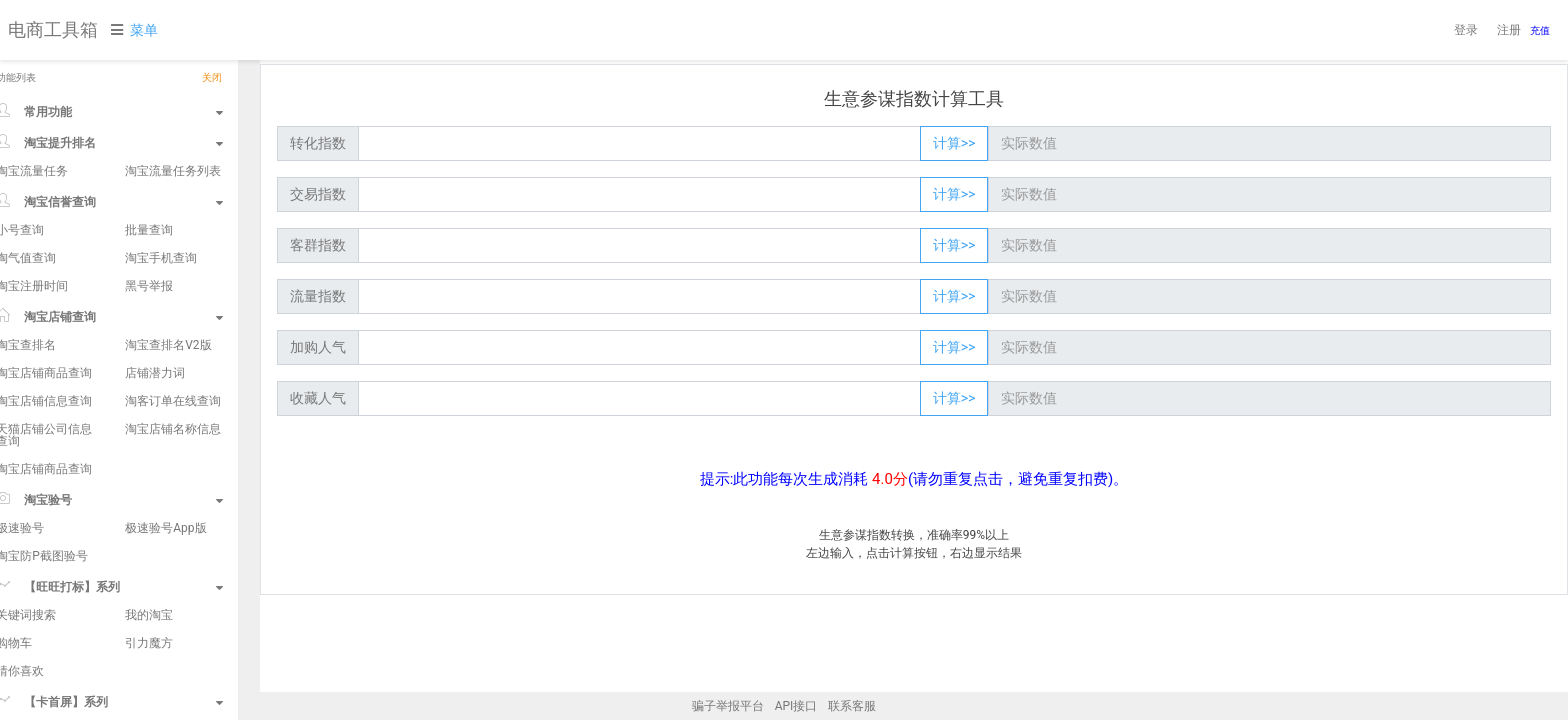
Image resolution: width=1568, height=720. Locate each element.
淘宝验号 (131, 499)
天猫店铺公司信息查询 (64, 435)
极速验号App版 (185, 528)
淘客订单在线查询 (193, 401)
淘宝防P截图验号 (62, 556)
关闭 (232, 78)
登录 (1466, 30)
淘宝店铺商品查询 (64, 373)
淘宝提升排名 (131, 142)
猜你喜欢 (40, 671)
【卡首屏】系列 (131, 701)
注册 (1509, 30)
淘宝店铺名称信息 (193, 429)
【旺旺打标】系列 (131, 586)
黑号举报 (169, 286)
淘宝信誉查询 (131, 201)
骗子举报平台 (728, 706)
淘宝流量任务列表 (193, 171)
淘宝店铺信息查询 (64, 401)
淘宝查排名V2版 (188, 345)
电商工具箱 (53, 30)
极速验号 (40, 528)
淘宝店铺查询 (131, 316)
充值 (1540, 30)
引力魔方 (169, 643)
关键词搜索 (46, 615)
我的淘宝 (169, 615)
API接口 (796, 706)
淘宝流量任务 (52, 171)
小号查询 (40, 230)
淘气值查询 (46, 258)
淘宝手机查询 (181, 258)
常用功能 (131, 111)
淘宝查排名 (46, 345)
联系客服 (852, 706)
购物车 (34, 643)
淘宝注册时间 (52, 286)
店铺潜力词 (175, 373)
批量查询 (169, 230)
